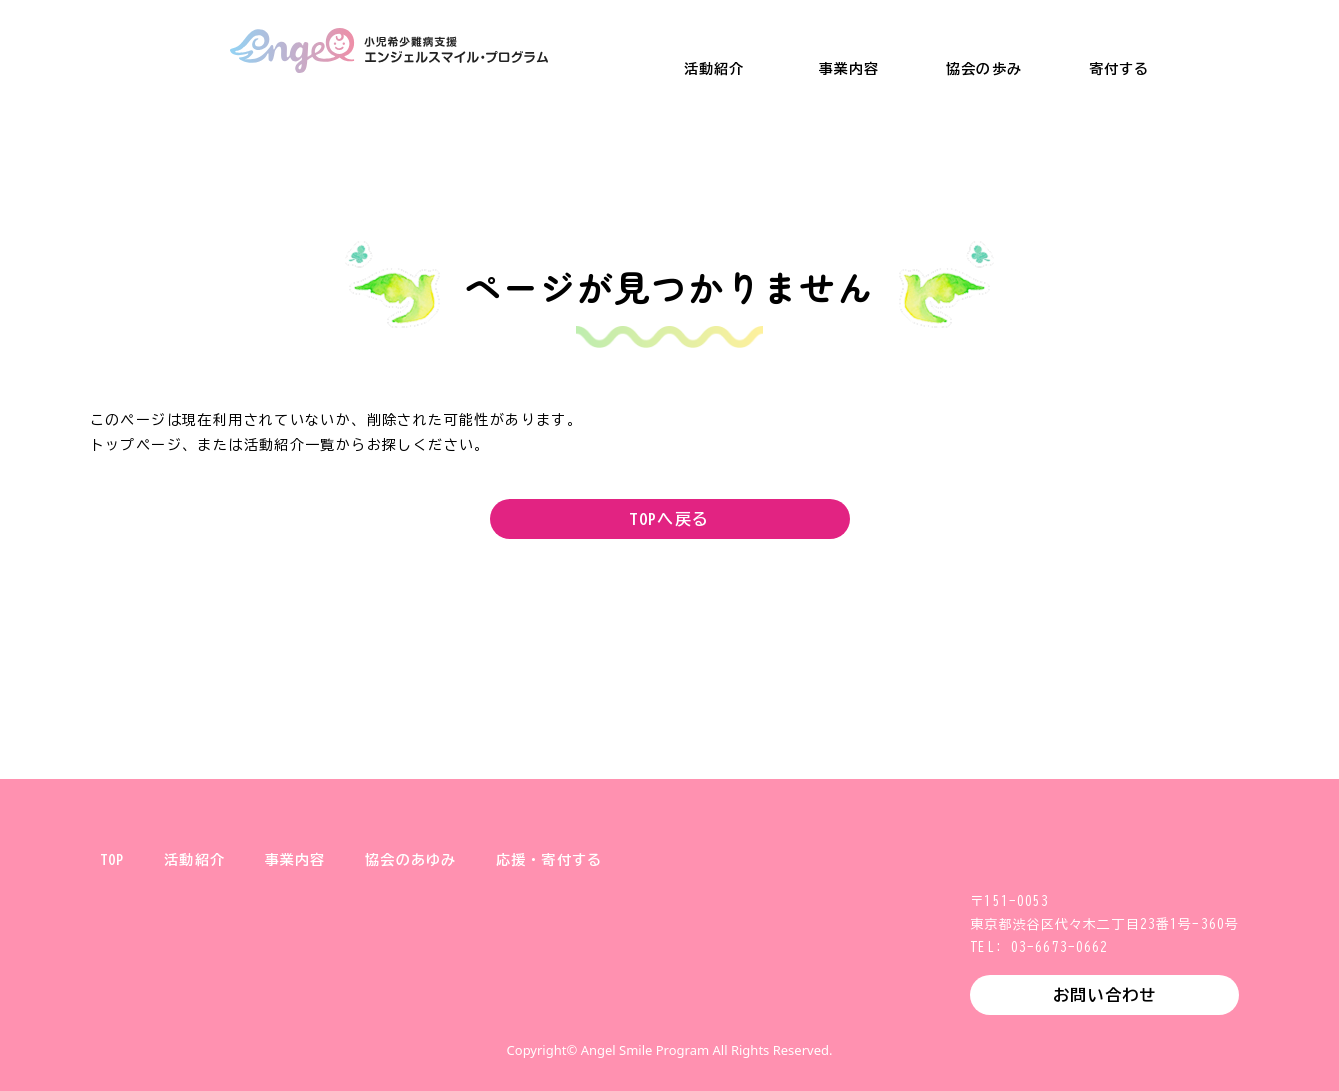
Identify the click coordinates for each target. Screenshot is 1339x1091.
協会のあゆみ (410, 860)
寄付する (1119, 69)
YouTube (766, 1005)
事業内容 (849, 69)
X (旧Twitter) (574, 1005)
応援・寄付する (549, 860)
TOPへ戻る (669, 519)
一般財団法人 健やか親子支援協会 (120, 50)
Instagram (638, 1005)
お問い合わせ (1104, 995)
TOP (112, 860)
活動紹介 (714, 69)
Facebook (702, 1005)
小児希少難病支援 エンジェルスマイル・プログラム (389, 50)
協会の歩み (984, 69)
